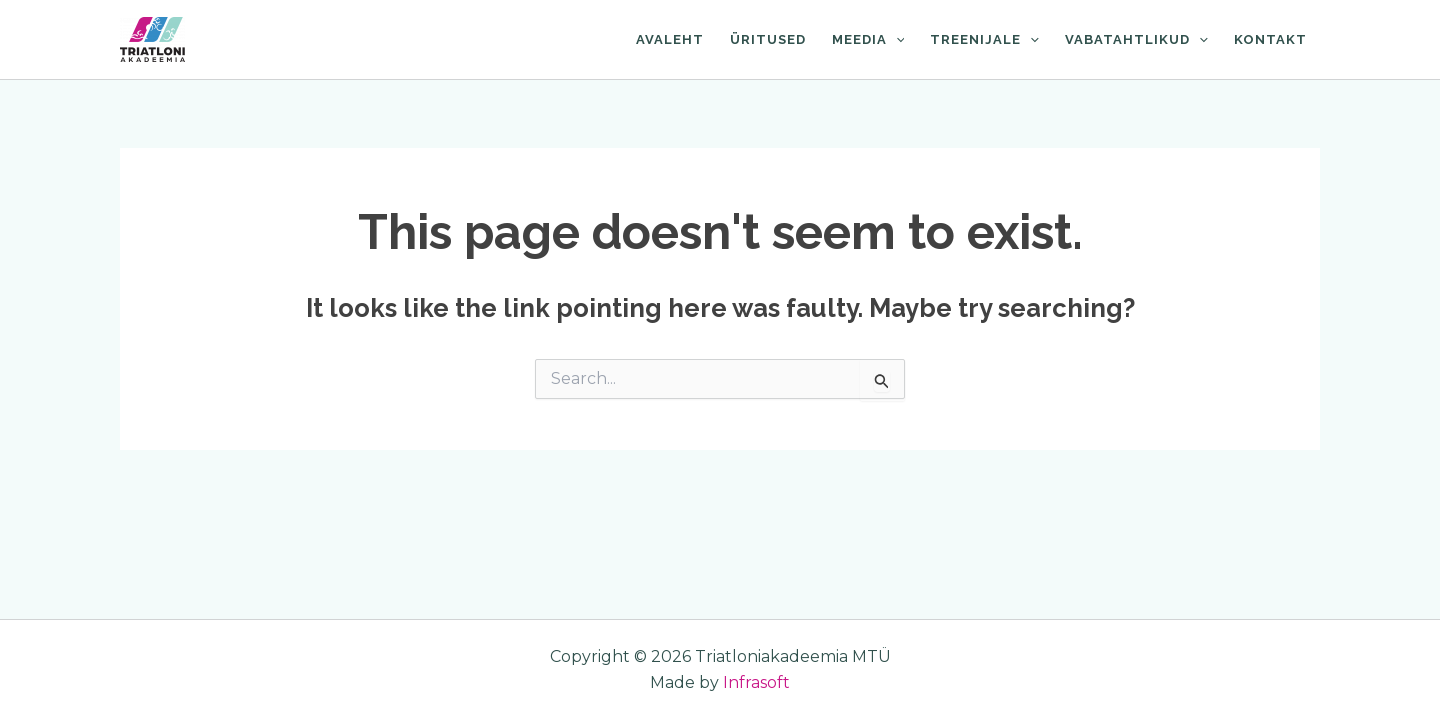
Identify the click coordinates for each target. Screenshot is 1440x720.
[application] (896, 39)
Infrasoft (756, 682)
